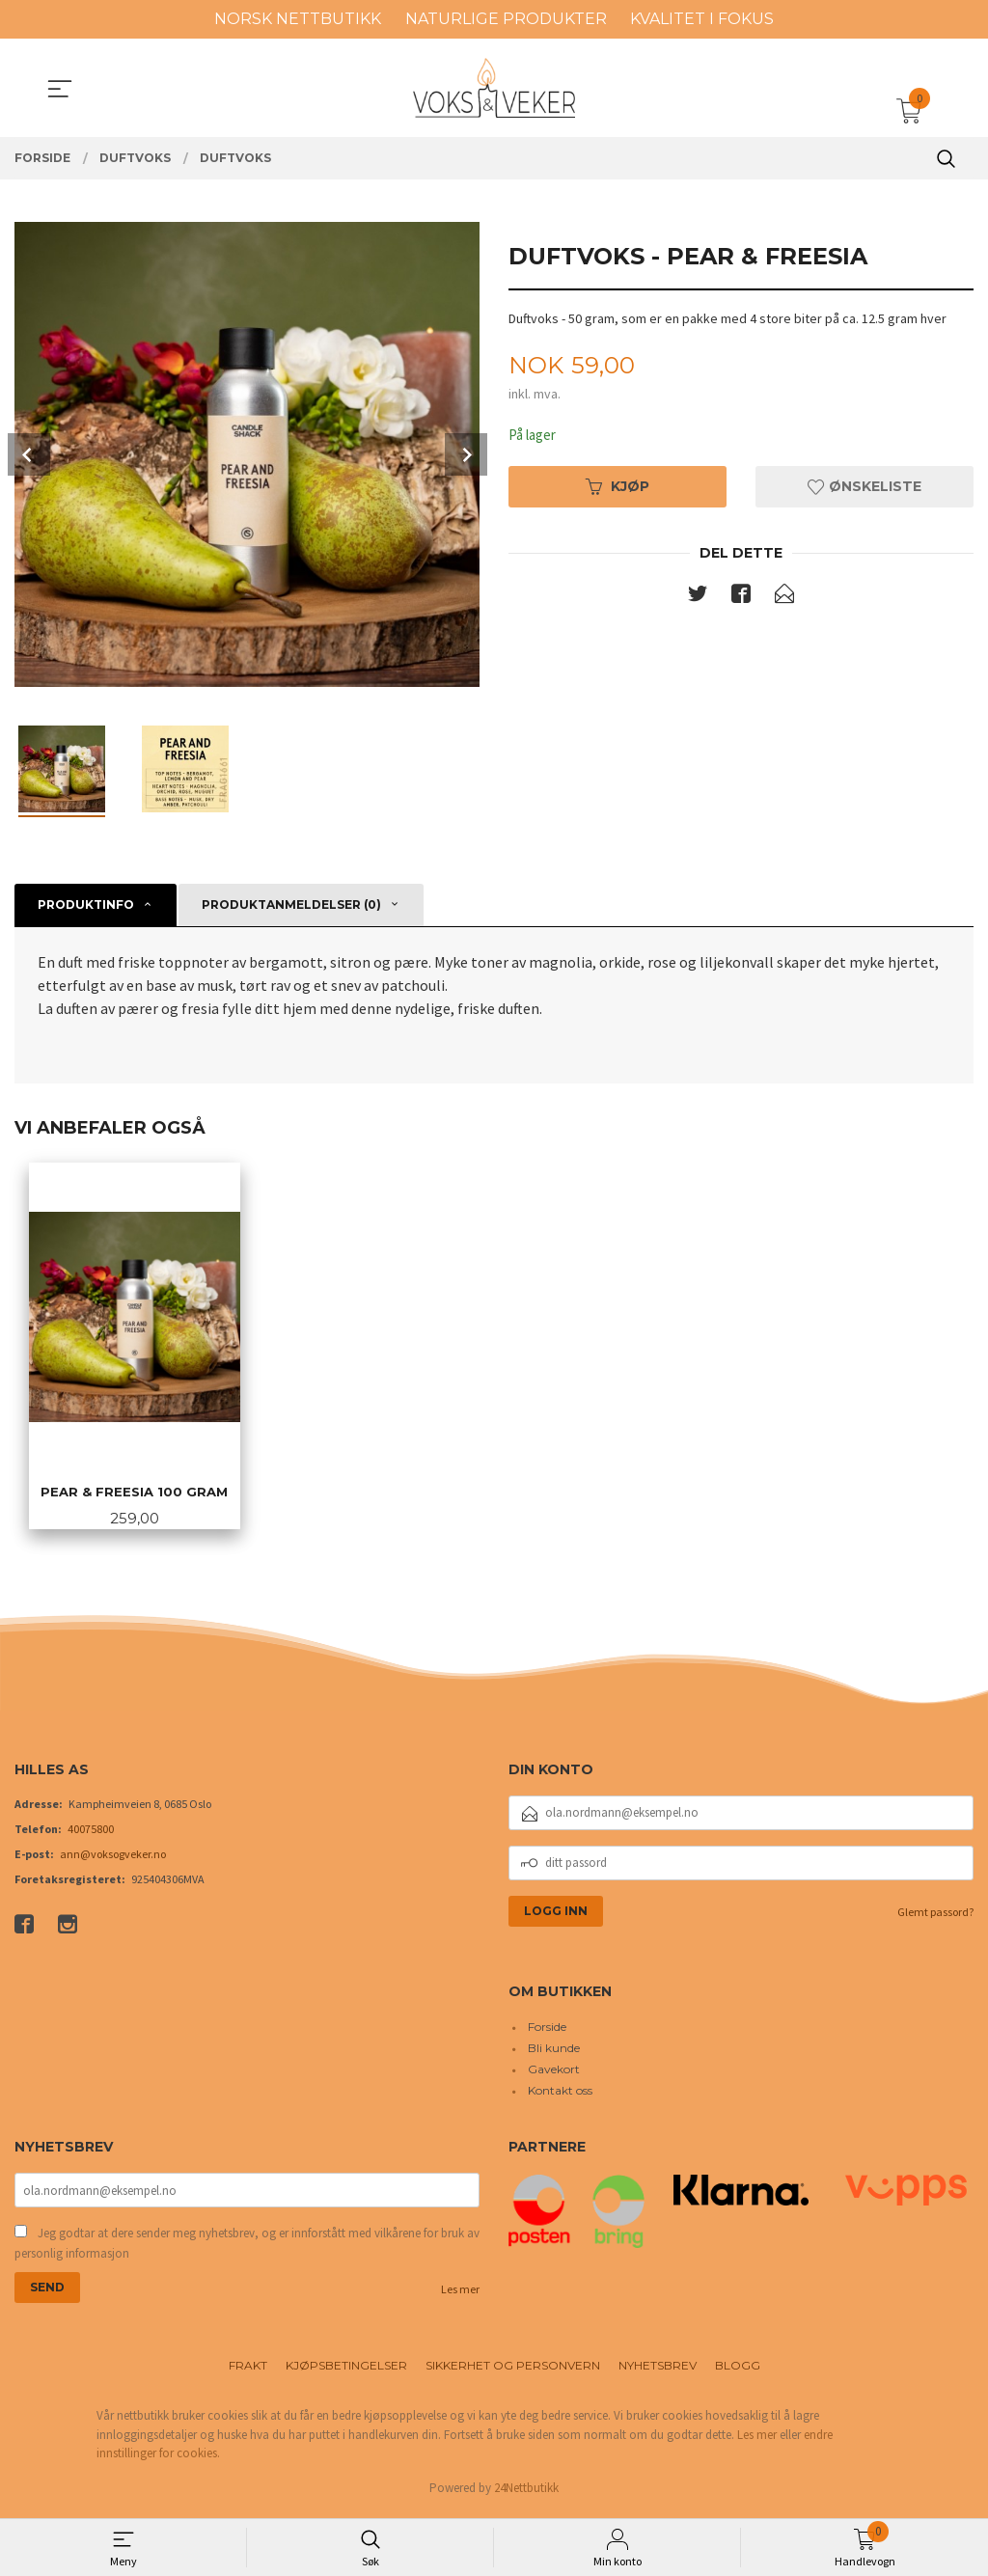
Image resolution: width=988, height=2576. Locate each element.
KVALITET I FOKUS (702, 19)
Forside (547, 2031)
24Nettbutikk (526, 2493)
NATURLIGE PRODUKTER (506, 19)
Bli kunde (554, 2052)
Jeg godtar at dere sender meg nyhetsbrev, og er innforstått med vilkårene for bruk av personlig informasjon (247, 2248)
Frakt (248, 2371)
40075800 (91, 1832)
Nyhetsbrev (657, 2371)
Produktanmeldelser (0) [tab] (291, 904)
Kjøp (617, 488)
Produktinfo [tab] (86, 904)
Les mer (460, 2295)
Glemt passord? (935, 1915)
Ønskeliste (864, 488)
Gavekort (554, 2074)
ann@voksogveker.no (113, 1857)
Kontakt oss (560, 2095)
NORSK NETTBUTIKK (297, 19)
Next (466, 454)
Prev (29, 454)
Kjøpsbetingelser (346, 2371)
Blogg (737, 2371)
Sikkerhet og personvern (512, 2371)
